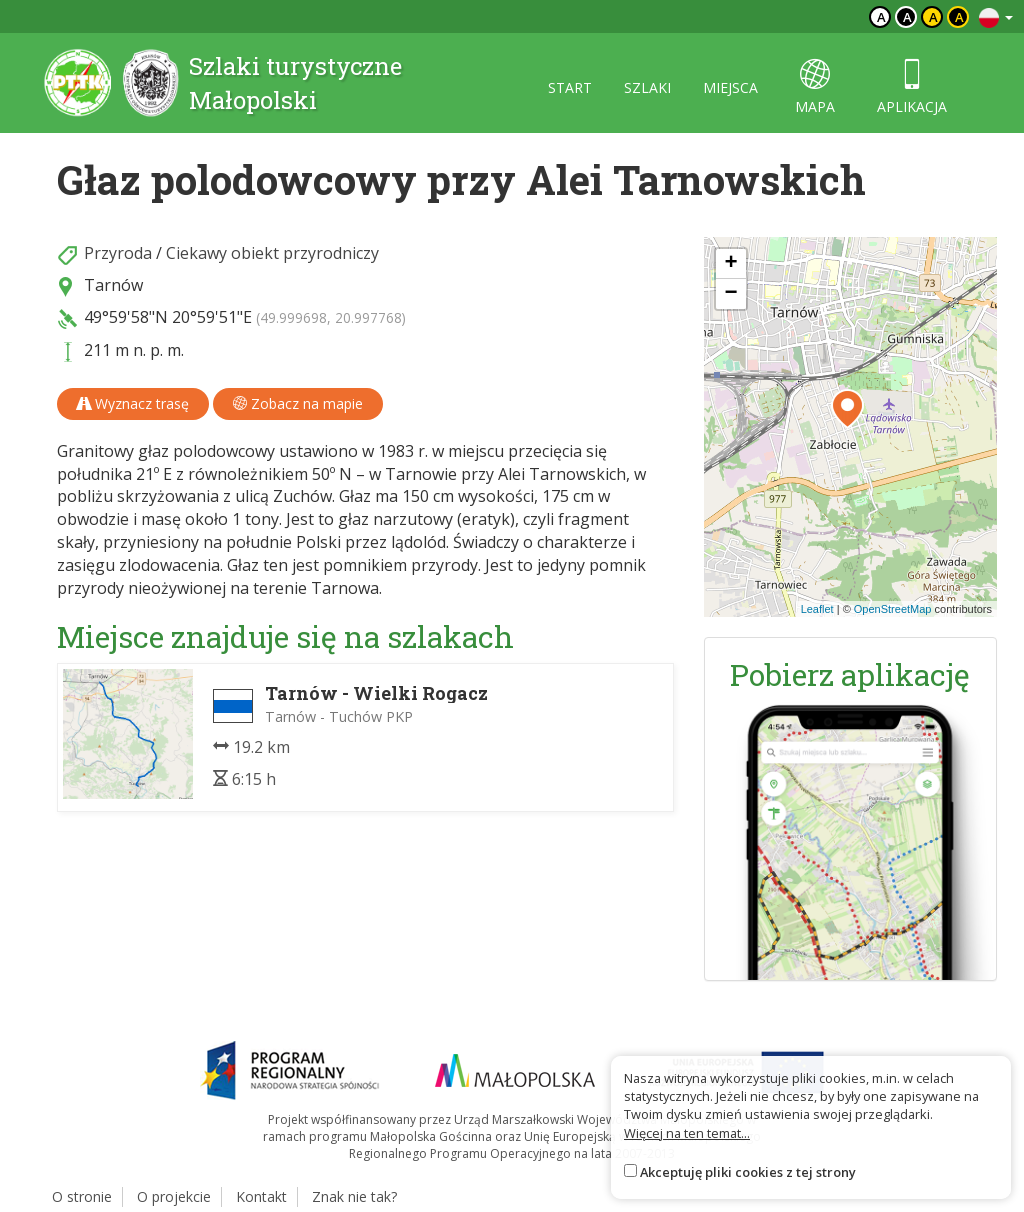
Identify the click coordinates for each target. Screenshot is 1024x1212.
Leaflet (817, 609)
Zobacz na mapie (298, 403)
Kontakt (261, 1196)
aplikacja (912, 87)
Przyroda (118, 253)
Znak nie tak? (354, 1196)
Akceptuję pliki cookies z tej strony (748, 1172)
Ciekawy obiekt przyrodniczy (272, 253)
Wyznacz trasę (133, 403)
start (570, 87)
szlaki (647, 87)
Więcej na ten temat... (687, 1133)
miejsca (730, 87)
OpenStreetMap (893, 609)
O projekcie (174, 1196)
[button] (847, 409)
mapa (815, 87)
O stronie (82, 1196)
